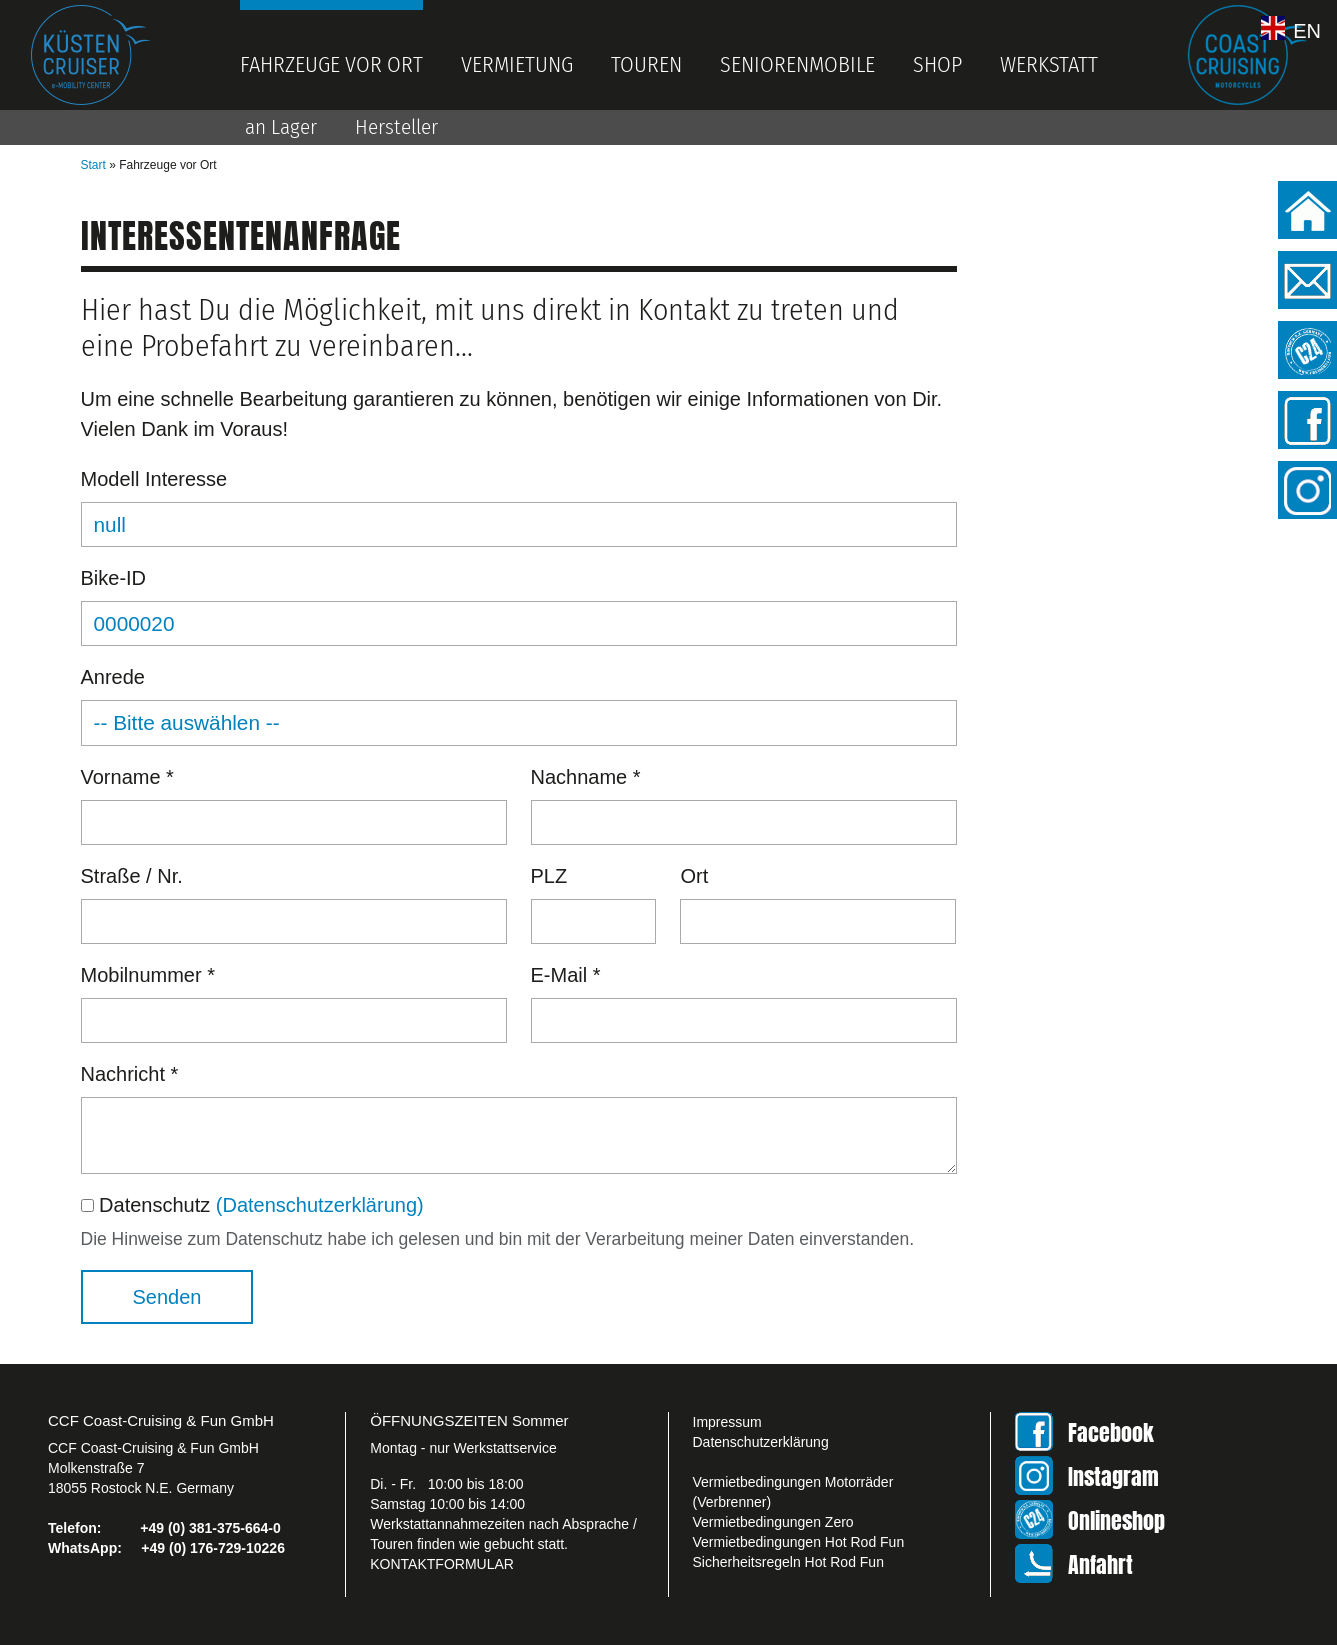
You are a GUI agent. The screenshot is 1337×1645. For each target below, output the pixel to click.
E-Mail (566, 975)
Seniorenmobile (797, 64)
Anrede (113, 677)
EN (1307, 30)
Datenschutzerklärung (761, 1442)
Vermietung (517, 64)
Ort (694, 876)
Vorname (127, 777)
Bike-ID (114, 578)
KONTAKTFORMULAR (442, 1564)
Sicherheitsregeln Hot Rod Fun (788, 1562)
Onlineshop (1116, 1520)
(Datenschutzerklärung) (320, 1205)
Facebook (1111, 1432)
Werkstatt (1049, 64)
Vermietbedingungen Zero (773, 1522)
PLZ (549, 876)
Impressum (727, 1422)
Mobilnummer (148, 975)
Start (93, 165)
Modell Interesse (154, 479)
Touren (646, 64)
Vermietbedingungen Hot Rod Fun (799, 1542)
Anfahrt (1100, 1564)
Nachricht (130, 1074)
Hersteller (396, 127)
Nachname (586, 777)
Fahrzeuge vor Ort (331, 64)
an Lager (281, 127)
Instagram (1113, 1476)
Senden (167, 1297)
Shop (937, 64)
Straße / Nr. (132, 876)
